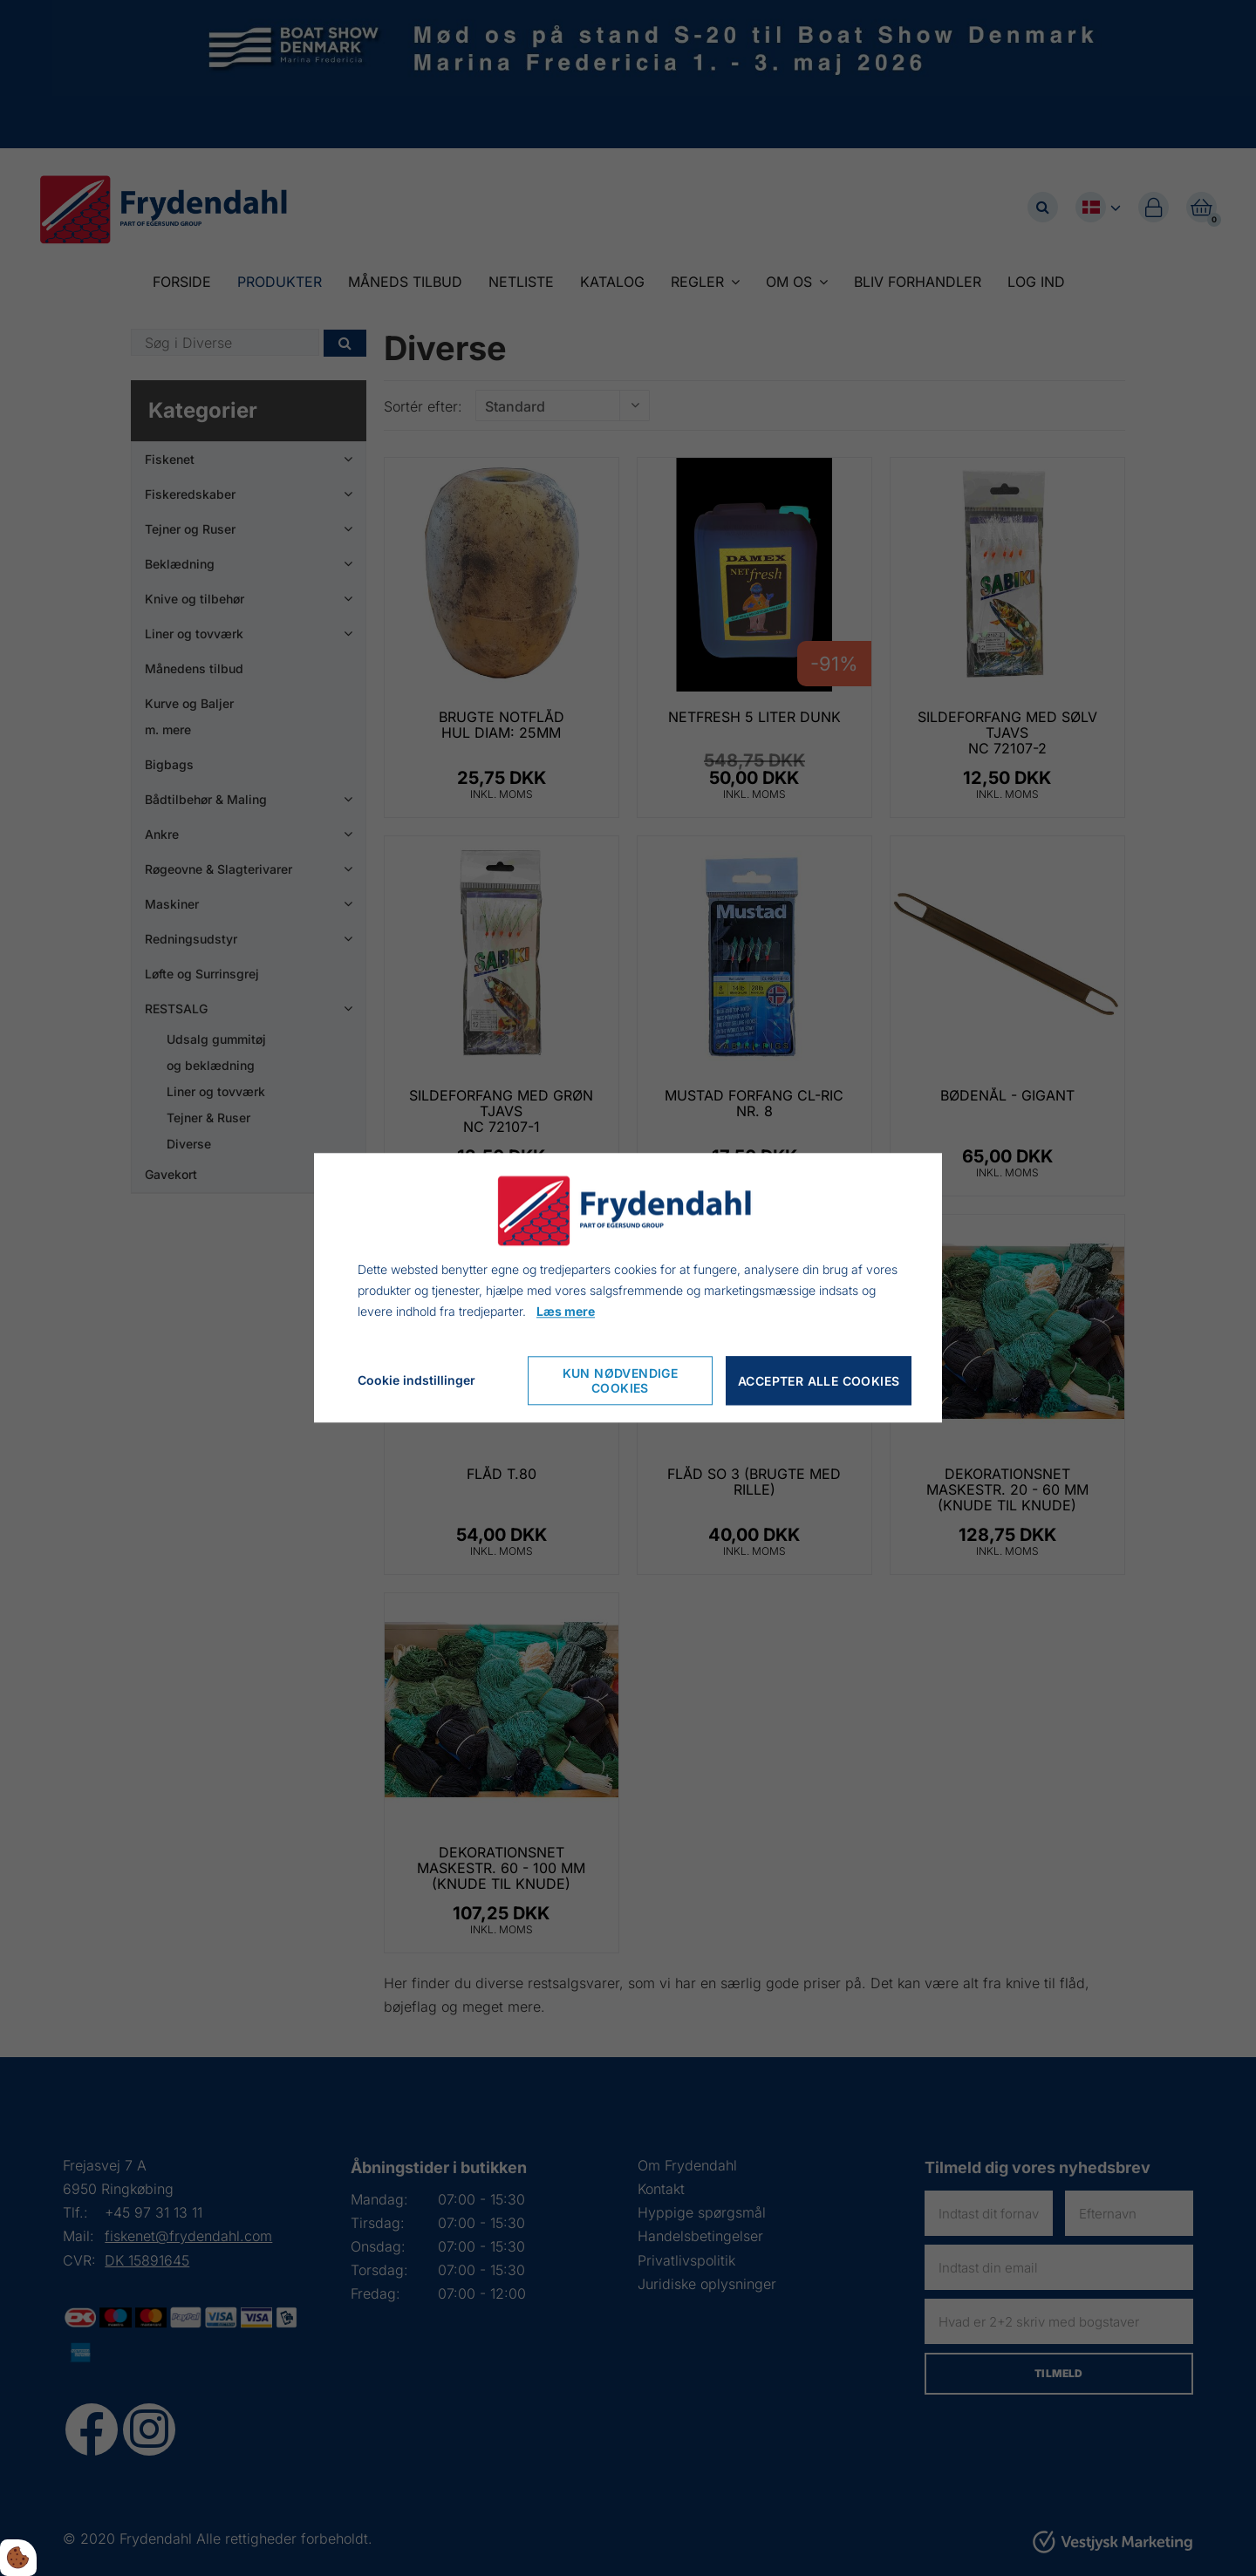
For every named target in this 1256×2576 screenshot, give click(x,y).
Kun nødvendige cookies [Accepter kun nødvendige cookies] (621, 1381)
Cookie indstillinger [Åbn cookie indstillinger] (416, 1380)
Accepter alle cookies (818, 1380)
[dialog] (628, 1287)
